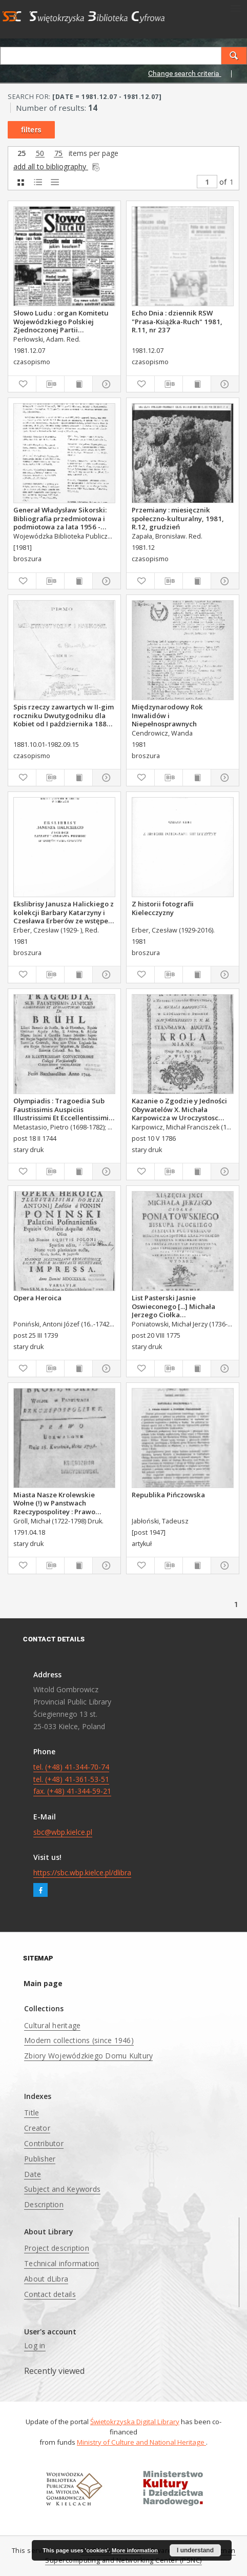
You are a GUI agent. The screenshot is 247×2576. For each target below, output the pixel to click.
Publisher (39, 2159)
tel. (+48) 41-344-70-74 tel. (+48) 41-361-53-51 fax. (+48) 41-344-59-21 (72, 1779)
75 (58, 153)
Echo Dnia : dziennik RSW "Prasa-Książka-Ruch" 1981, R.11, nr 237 (177, 321)
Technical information (61, 2263)
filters (31, 129)
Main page (43, 1983)
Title (31, 2112)
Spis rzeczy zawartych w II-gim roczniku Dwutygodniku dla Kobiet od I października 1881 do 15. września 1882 (63, 715)
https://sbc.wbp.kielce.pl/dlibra (82, 1872)
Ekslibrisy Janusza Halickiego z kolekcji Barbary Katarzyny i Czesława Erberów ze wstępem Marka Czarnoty (63, 912)
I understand (195, 2550)
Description (44, 2204)
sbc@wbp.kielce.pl (62, 1832)
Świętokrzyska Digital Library (134, 2421)
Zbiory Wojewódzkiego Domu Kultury (88, 2055)
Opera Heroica (37, 1297)
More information (135, 2550)
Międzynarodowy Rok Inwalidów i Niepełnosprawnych (167, 715)
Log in (35, 2345)
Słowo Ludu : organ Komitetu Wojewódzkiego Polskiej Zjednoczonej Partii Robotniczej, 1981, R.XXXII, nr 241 (61, 321)
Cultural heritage (52, 2025)
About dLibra (46, 2279)
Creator (37, 2128)
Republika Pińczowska (168, 1494)
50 (40, 153)
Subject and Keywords (62, 2189)
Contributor (44, 2143)
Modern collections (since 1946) (79, 2040)
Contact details (50, 2294)
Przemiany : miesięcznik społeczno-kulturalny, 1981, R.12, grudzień (178, 518)
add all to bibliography (57, 166)
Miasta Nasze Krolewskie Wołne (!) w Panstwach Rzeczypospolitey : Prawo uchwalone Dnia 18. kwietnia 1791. (60, 1503)
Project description (56, 2248)
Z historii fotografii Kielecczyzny (163, 908)
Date (32, 2174)
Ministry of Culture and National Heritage (141, 2442)
